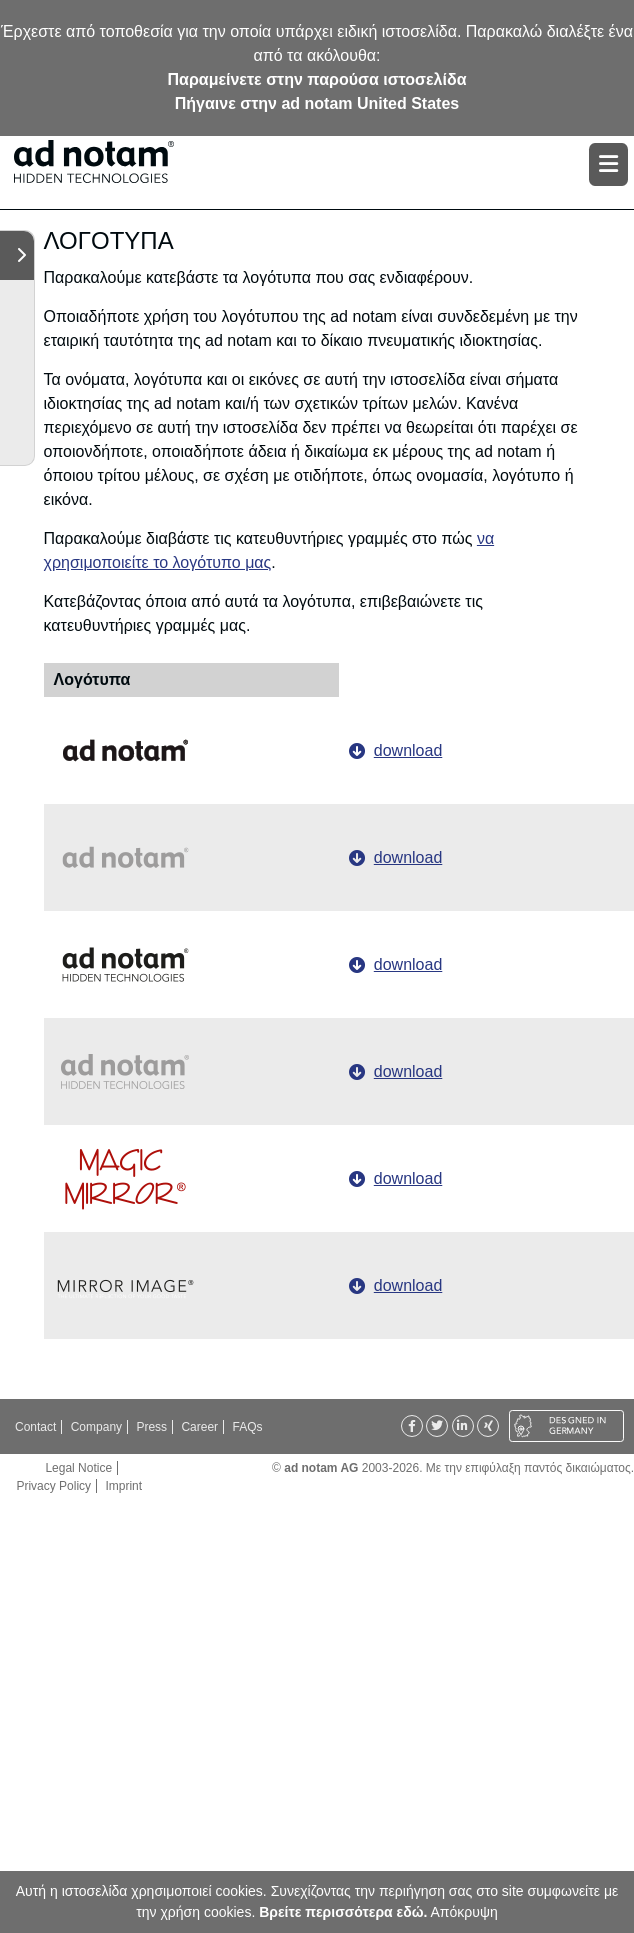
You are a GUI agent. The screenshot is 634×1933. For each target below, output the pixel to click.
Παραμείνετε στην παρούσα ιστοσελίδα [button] (317, 79)
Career (199, 1427)
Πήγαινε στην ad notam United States (317, 103)
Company (96, 1427)
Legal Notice (78, 1468)
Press (151, 1427)
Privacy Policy (53, 1486)
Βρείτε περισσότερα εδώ (341, 1912)
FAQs (247, 1427)
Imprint (123, 1486)
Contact (35, 1427)
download (408, 750)
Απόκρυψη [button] (464, 1912)
